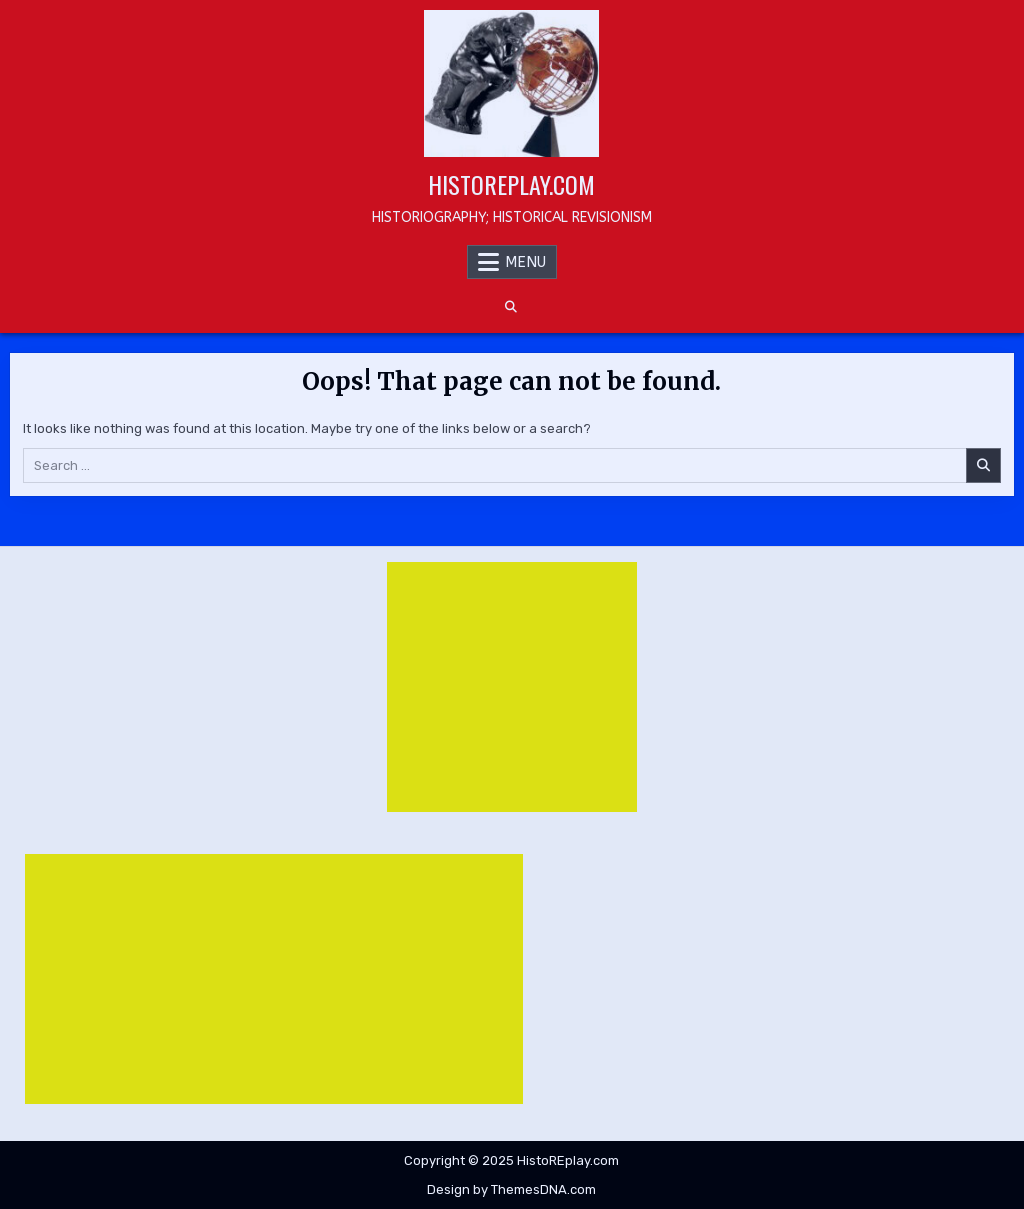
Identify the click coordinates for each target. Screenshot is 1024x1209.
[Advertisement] (512, 687)
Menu (525, 262)
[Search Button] (511, 307)
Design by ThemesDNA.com (511, 1189)
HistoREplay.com (511, 184)
